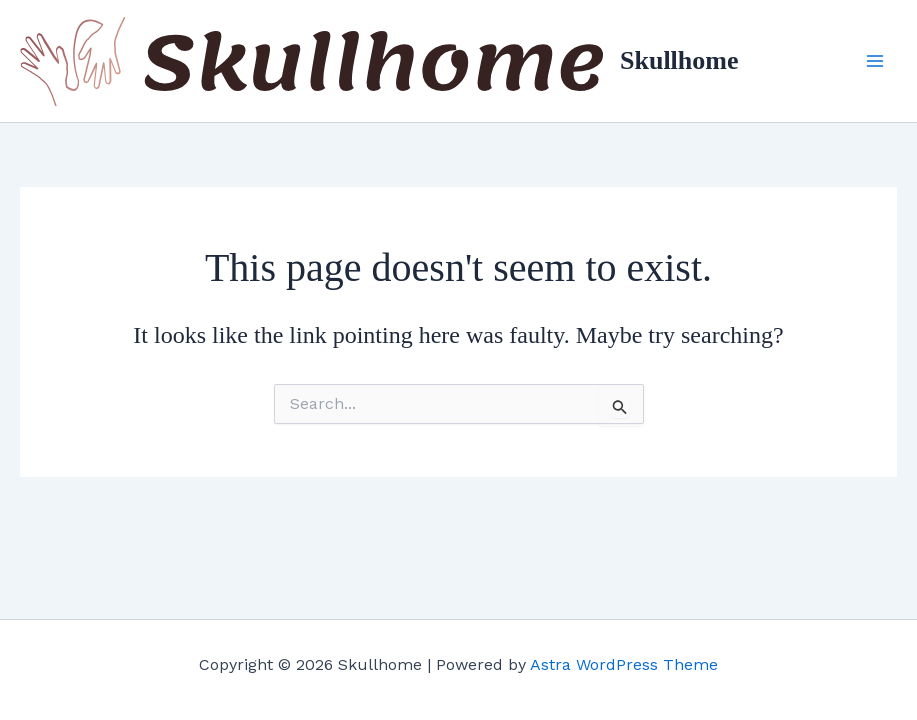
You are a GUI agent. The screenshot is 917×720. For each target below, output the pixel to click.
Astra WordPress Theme (624, 664)
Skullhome (679, 60)
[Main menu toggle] (875, 61)
